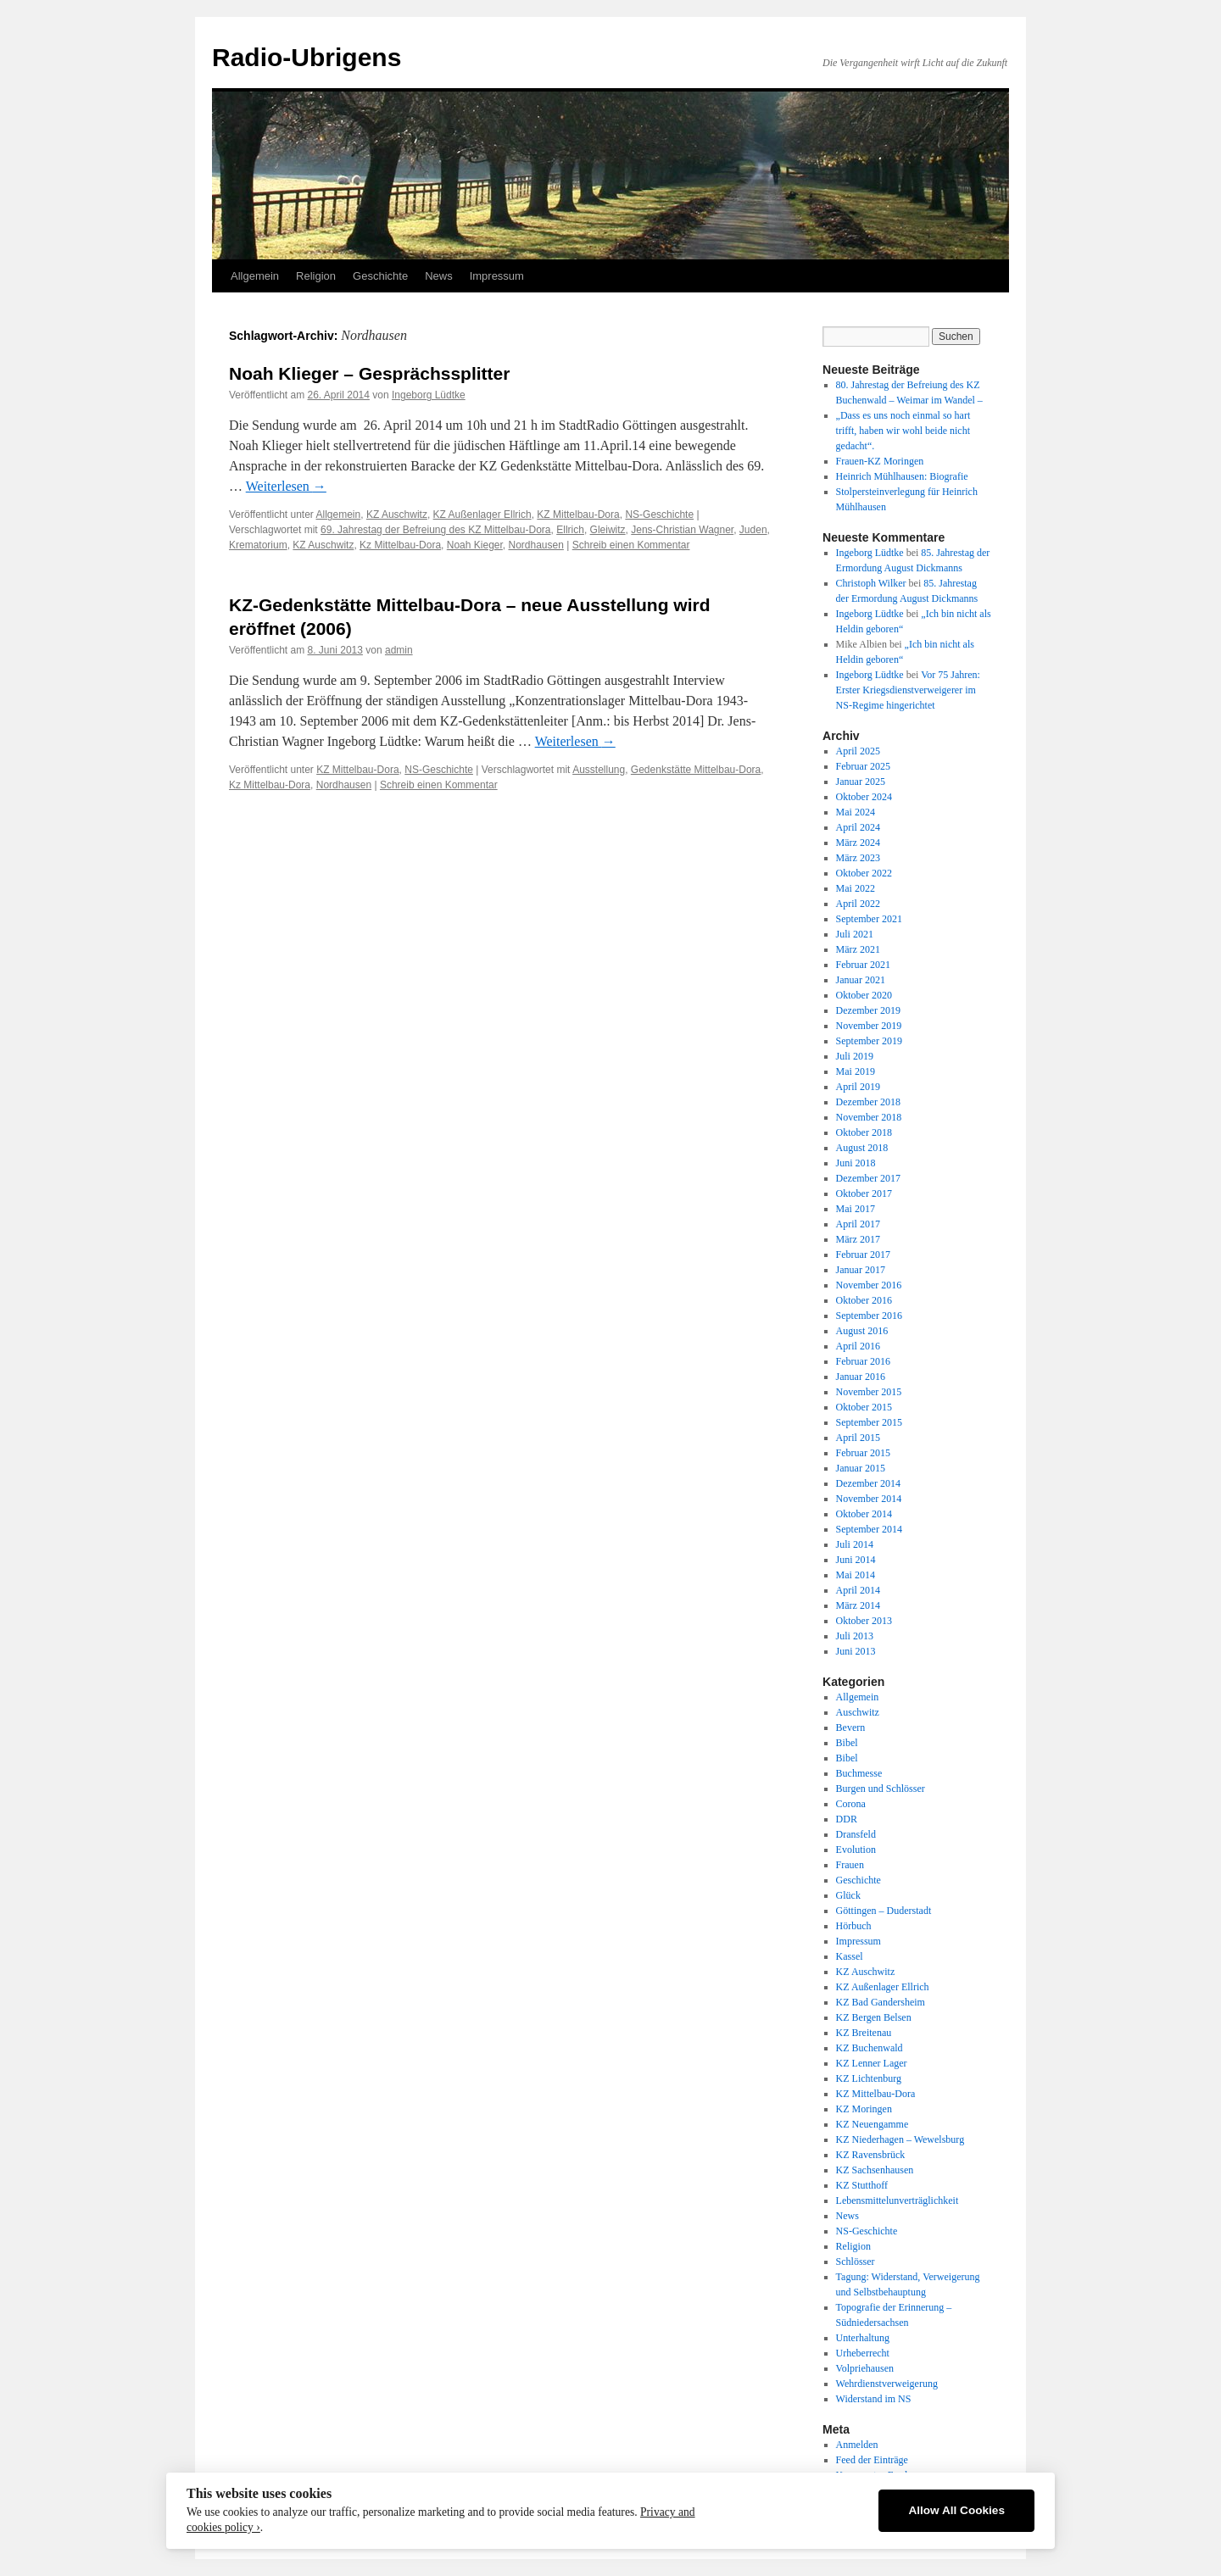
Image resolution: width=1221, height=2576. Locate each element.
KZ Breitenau (864, 2033)
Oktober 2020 (864, 995)
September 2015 (869, 1422)
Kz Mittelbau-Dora (400, 545)
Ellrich (570, 530)
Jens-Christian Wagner (682, 530)
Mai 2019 (855, 1071)
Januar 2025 (860, 781)
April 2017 (858, 1224)
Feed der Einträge (872, 2460)
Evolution (856, 1849)
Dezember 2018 (868, 1102)
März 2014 (858, 1605)
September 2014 (869, 1529)
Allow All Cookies (956, 2510)
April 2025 (858, 751)
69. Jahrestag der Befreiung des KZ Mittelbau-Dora (435, 530)
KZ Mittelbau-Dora (578, 514)
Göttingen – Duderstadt (884, 1911)
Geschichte (380, 276)
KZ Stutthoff (862, 2185)
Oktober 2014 (864, 1514)
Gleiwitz (608, 530)
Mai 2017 (855, 1209)
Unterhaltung (862, 2338)
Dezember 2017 (868, 1178)
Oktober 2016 (864, 1300)
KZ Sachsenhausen (875, 2170)
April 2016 (858, 1346)
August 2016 (862, 1331)
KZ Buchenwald (869, 2048)
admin (399, 650)
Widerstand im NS (874, 2399)
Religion (316, 276)
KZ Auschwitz (396, 514)
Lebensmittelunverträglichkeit (897, 2200)
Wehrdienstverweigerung (887, 2384)
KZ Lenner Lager (871, 2063)
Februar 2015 (863, 1453)
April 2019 (858, 1087)
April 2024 (858, 827)
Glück (848, 1895)
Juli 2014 (854, 1544)
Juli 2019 (854, 1056)
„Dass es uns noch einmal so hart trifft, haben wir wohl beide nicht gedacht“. (903, 430)
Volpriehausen (865, 2368)
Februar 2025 (863, 766)
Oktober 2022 (864, 873)
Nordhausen (536, 545)
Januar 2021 (860, 980)
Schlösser (855, 2261)
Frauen (850, 1865)
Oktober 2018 (864, 1132)
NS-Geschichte (659, 514)
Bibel (847, 1743)
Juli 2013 (854, 1636)
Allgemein (255, 276)
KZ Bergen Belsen (874, 2017)
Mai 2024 (855, 812)
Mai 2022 (855, 888)
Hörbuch (854, 1926)
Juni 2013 (856, 1651)
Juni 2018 (856, 1163)
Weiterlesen (286, 486)
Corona (851, 1804)
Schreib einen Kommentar (631, 545)
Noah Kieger (475, 545)
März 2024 (858, 842)
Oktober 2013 (864, 1621)
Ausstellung (598, 770)
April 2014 (858, 1590)
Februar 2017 (863, 1254)
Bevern (851, 1727)
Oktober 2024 (864, 797)
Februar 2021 (863, 965)
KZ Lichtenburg (868, 2078)
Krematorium (258, 545)
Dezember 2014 (868, 1483)
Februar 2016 (863, 1361)
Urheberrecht (862, 2353)
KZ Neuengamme (872, 2124)
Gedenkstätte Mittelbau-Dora (696, 770)
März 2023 (858, 858)
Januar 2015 (860, 1468)
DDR (846, 1819)
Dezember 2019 (868, 1010)
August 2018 (862, 1148)
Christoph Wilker (871, 583)
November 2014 (869, 1499)
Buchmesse (859, 1773)
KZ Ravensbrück (871, 2155)
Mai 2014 (855, 1575)
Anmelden (857, 2445)
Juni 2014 (856, 1560)
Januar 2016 (860, 1377)
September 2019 (869, 1041)
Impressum (497, 276)
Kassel (849, 1956)
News (439, 276)
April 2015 (858, 1438)
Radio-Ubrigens (306, 57)
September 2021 (869, 919)
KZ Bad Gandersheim (880, 2002)
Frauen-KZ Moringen (880, 461)
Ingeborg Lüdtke (429, 395)
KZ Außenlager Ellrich (482, 514)
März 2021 (858, 949)
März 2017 (858, 1239)
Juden (753, 530)
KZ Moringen (864, 2109)
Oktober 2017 (864, 1193)
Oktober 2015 (864, 1407)
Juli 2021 (854, 934)
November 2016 (869, 1285)
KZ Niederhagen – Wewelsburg (900, 2139)
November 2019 (869, 1026)
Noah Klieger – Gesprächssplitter (369, 373)
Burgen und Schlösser (880, 1788)
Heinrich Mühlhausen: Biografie (902, 476)
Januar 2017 (860, 1270)
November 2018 (869, 1117)
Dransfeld (856, 1834)
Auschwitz (857, 1712)
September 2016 (869, 1315)
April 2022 (858, 904)
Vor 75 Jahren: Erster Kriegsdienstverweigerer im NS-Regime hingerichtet (908, 690)
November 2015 (869, 1392)
